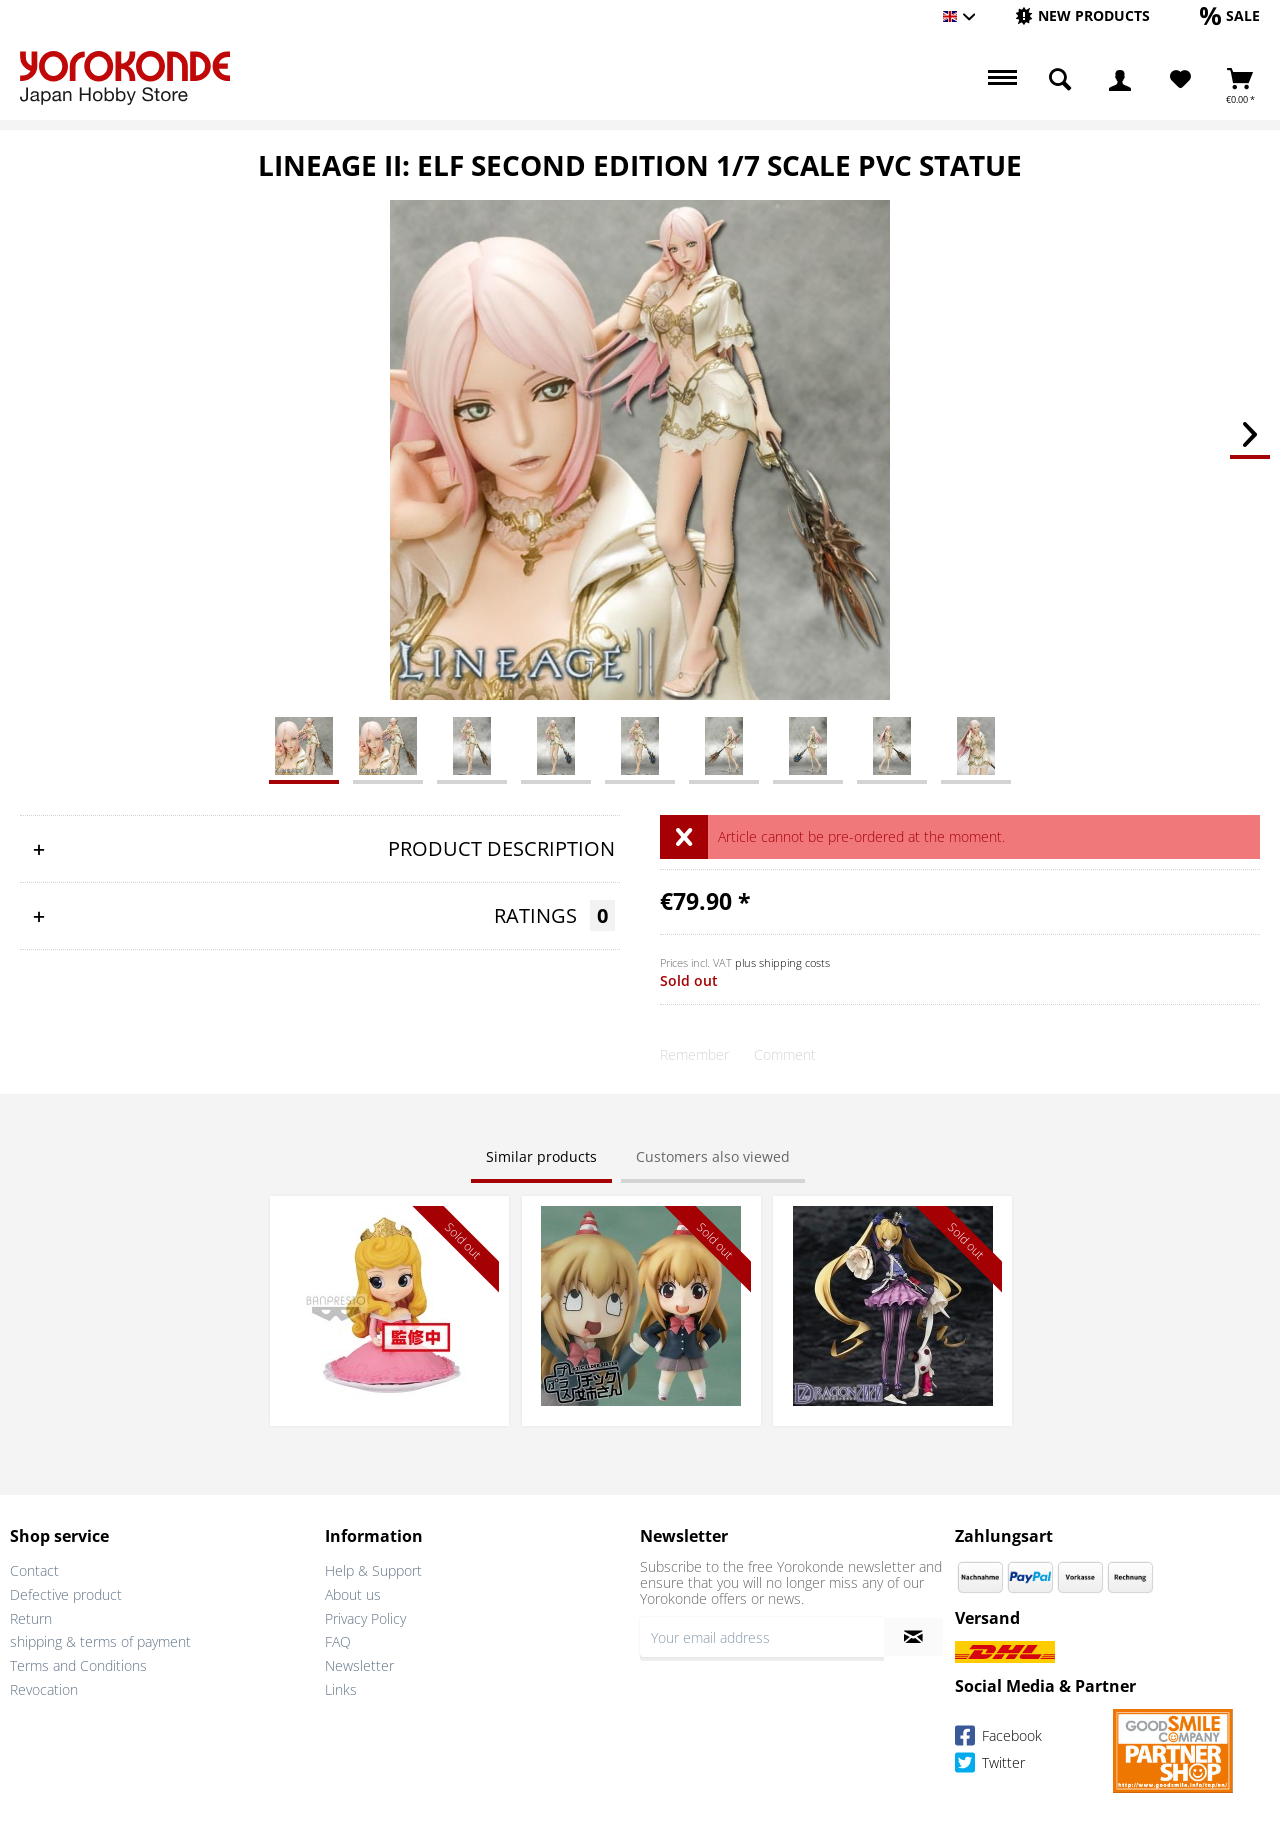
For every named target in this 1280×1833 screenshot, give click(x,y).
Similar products (541, 1156)
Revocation (44, 1689)
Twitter (990, 1765)
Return (31, 1618)
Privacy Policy (365, 1618)
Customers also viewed (713, 1156)
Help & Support (373, 1570)
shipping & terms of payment (100, 1641)
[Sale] (1230, 15)
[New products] (1082, 15)
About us (353, 1594)
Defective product (66, 1594)
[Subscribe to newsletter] (913, 1637)
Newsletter (359, 1665)
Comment (785, 1054)
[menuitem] (1082, 16)
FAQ (338, 1641)
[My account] (1120, 80)
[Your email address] (762, 1637)
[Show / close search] (1060, 80)
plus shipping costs (782, 962)
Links (341, 1689)
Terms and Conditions (78, 1665)
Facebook (998, 1738)
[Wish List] (1180, 80)
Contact (34, 1570)
